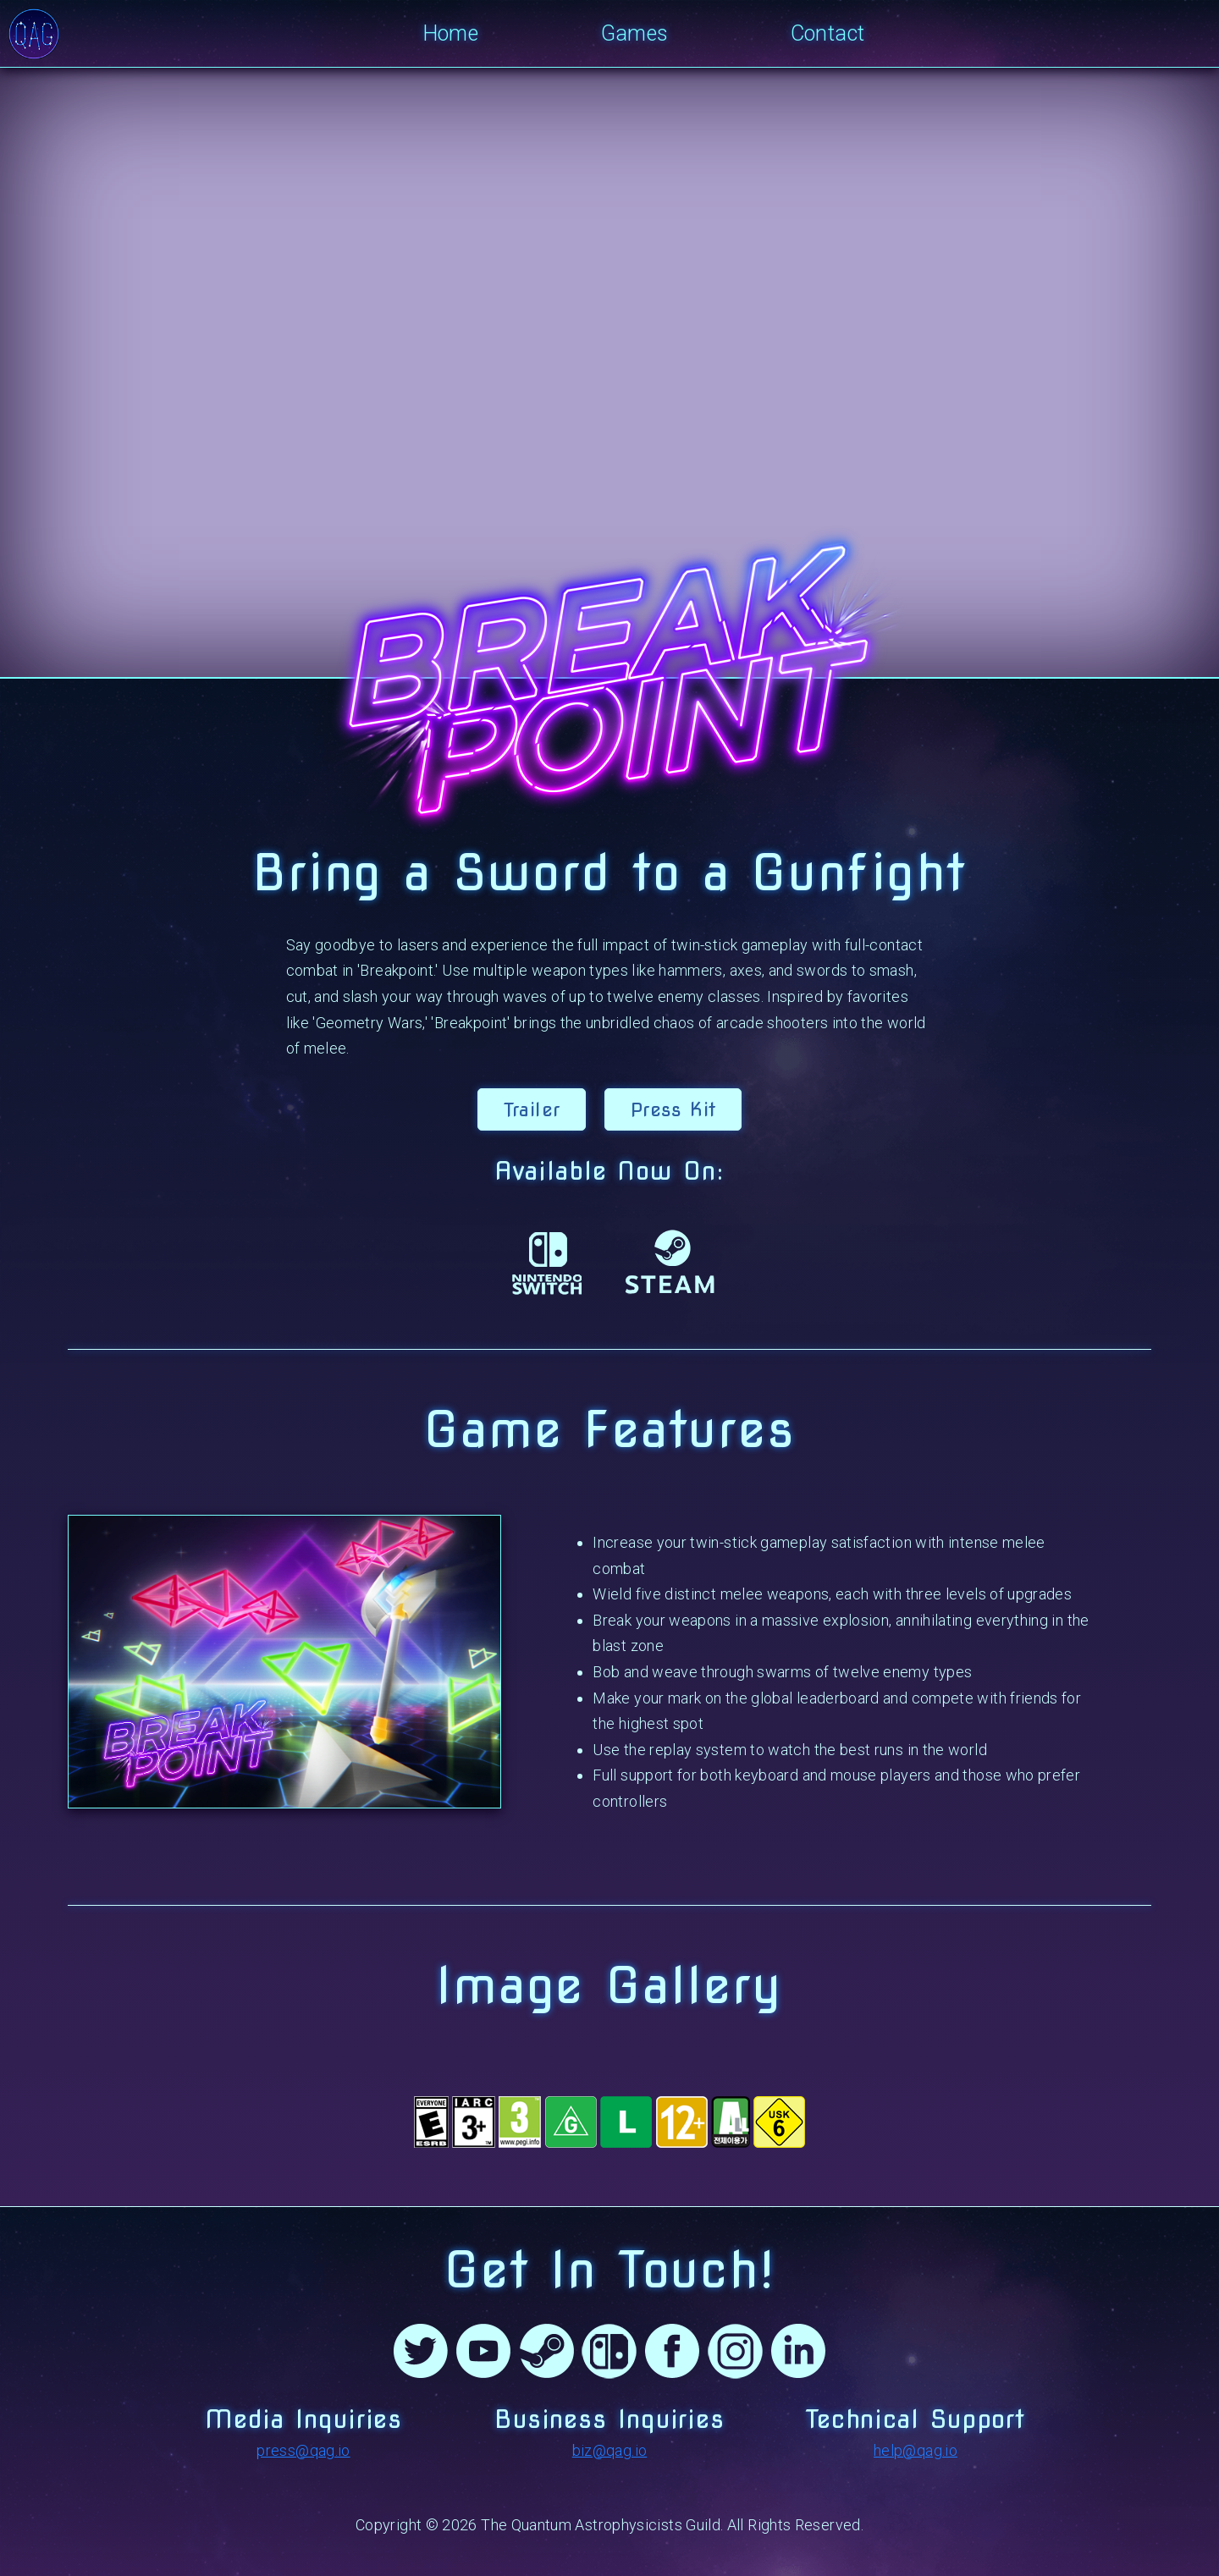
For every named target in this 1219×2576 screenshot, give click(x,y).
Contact (828, 33)
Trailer (532, 1109)
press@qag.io (303, 2450)
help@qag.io (915, 2450)
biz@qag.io (610, 2450)
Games (635, 33)
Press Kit (673, 1109)
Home (450, 33)
